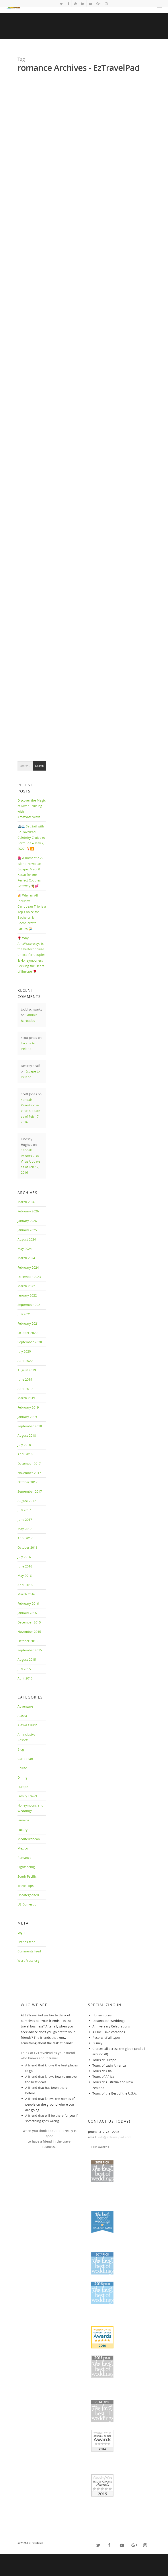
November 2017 (29, 1473)
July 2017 (24, 1510)
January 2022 (27, 1295)
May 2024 (25, 1248)
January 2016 (27, 1613)
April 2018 (25, 1454)
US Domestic (27, 1904)
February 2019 (28, 1407)
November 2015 (29, 1631)
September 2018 (30, 1426)
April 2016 (25, 1585)
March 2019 (26, 1398)
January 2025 (27, 1230)
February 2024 (28, 1267)
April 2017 (25, 1538)
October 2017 (27, 1482)
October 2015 (27, 1641)
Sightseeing (26, 1867)
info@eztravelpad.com (114, 2137)
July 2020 (24, 1351)
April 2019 (25, 1389)
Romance (24, 1857)
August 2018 (27, 1435)
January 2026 (27, 1221)
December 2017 (29, 1463)
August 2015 (27, 1659)
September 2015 (30, 1650)
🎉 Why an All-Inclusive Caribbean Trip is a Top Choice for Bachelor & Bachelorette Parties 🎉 (32, 912)
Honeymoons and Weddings (30, 1808)
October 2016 (27, 1547)
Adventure (25, 1706)
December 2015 (29, 1622)
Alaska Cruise (27, 1725)
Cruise (22, 1768)
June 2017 (25, 1519)
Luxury (22, 1830)
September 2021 (30, 1304)
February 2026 (28, 1211)
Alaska (22, 1716)
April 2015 (25, 1678)
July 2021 (24, 1314)
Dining (22, 1777)
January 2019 (27, 1417)
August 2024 (27, 1239)
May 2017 (25, 1529)
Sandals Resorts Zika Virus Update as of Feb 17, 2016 (30, 1111)
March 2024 (26, 1258)
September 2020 (30, 1342)
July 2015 (24, 1669)
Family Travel (27, 1796)
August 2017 (27, 1501)
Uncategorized (28, 1895)
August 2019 (27, 1370)
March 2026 (26, 1202)
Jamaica (23, 1820)
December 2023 (29, 1277)
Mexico (23, 1848)
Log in (22, 1932)
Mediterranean (29, 1839)
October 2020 (27, 1333)
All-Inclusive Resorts (26, 1737)
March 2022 (26, 1286)
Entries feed (26, 1942)
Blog (21, 1749)
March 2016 (26, 1594)
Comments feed (29, 1951)
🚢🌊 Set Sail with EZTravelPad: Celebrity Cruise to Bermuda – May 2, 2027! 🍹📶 (31, 837)
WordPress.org (28, 1960)
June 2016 (25, 1566)
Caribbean (25, 1759)
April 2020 (25, 1361)
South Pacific (27, 1876)
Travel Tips (26, 1886)
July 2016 (24, 1557)
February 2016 (28, 1603)
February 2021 (28, 1323)
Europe (23, 1787)
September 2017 (30, 1491)
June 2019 (25, 1379)
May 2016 (25, 1575)
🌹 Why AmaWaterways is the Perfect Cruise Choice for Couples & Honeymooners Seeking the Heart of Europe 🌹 (31, 955)
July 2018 (24, 1445)
